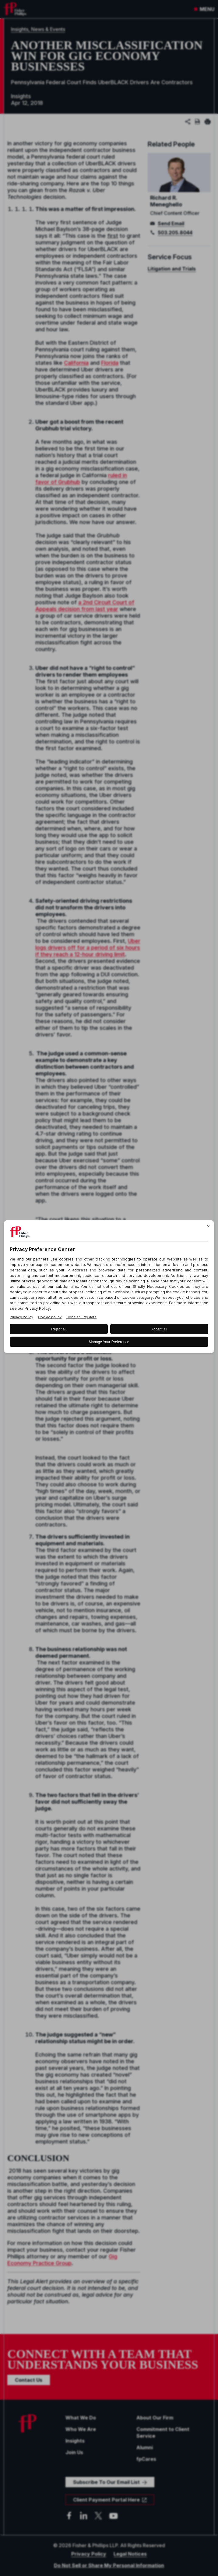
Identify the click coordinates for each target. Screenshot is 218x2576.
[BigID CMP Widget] (109, 1288)
